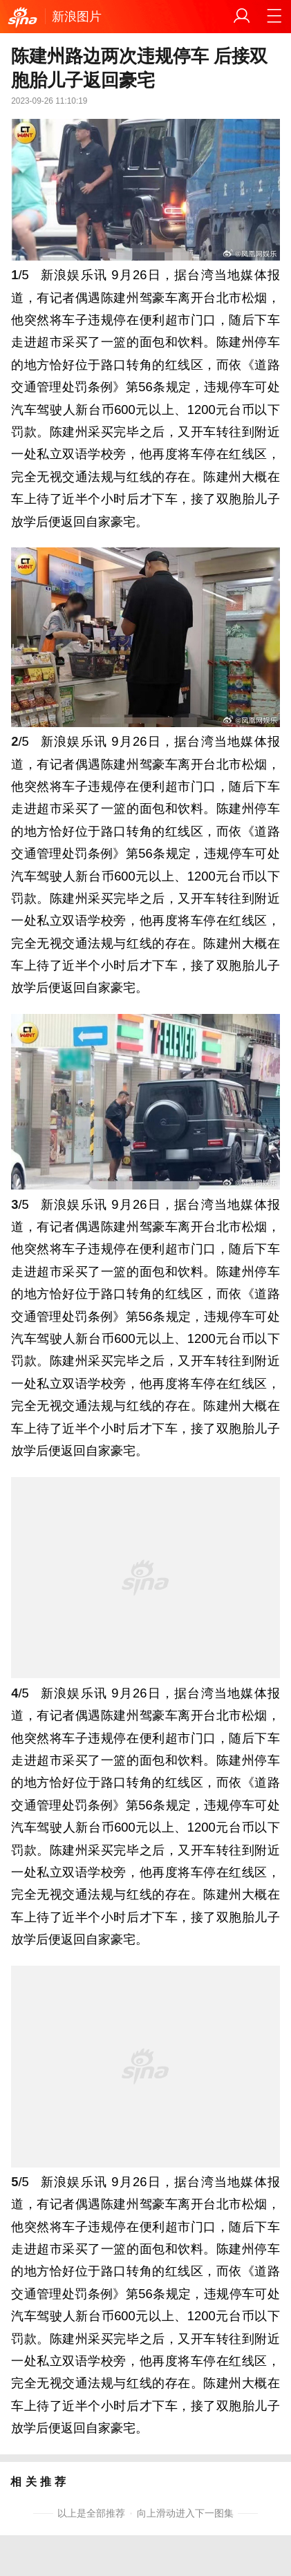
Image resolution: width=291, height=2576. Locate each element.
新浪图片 (77, 16)
